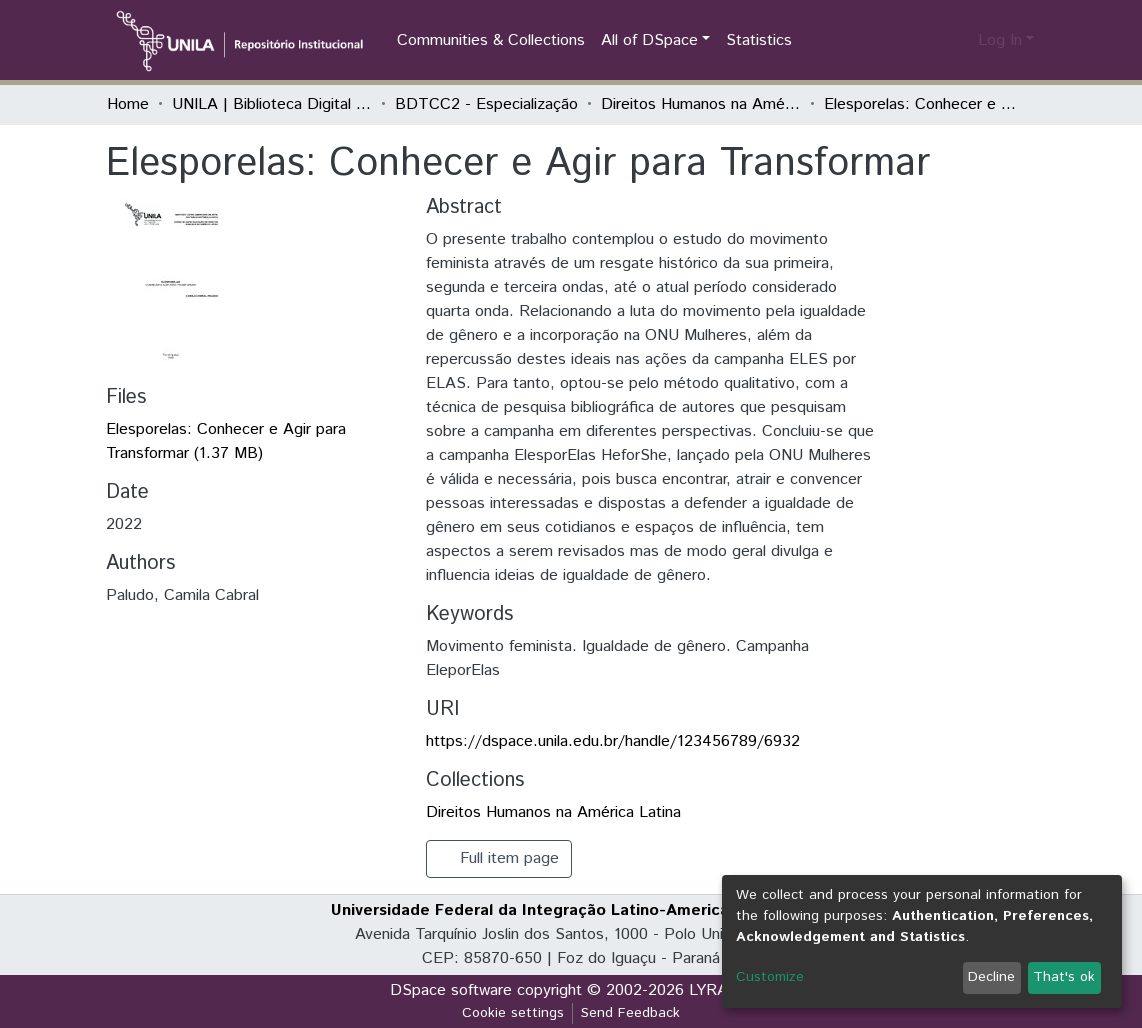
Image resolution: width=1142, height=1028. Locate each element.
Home (128, 104)
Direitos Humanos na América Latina (701, 104)
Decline (991, 977)
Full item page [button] (499, 858)
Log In (1000, 40)
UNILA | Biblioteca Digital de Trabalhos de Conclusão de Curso (272, 104)
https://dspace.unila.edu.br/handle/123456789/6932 (613, 741)
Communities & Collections (491, 40)
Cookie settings (513, 1013)
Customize (770, 977)
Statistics (759, 40)
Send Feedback (630, 1013)
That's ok (1064, 977)
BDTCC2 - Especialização (486, 104)
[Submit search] (930, 41)
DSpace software (451, 990)
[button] (959, 41)
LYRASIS (720, 990)
